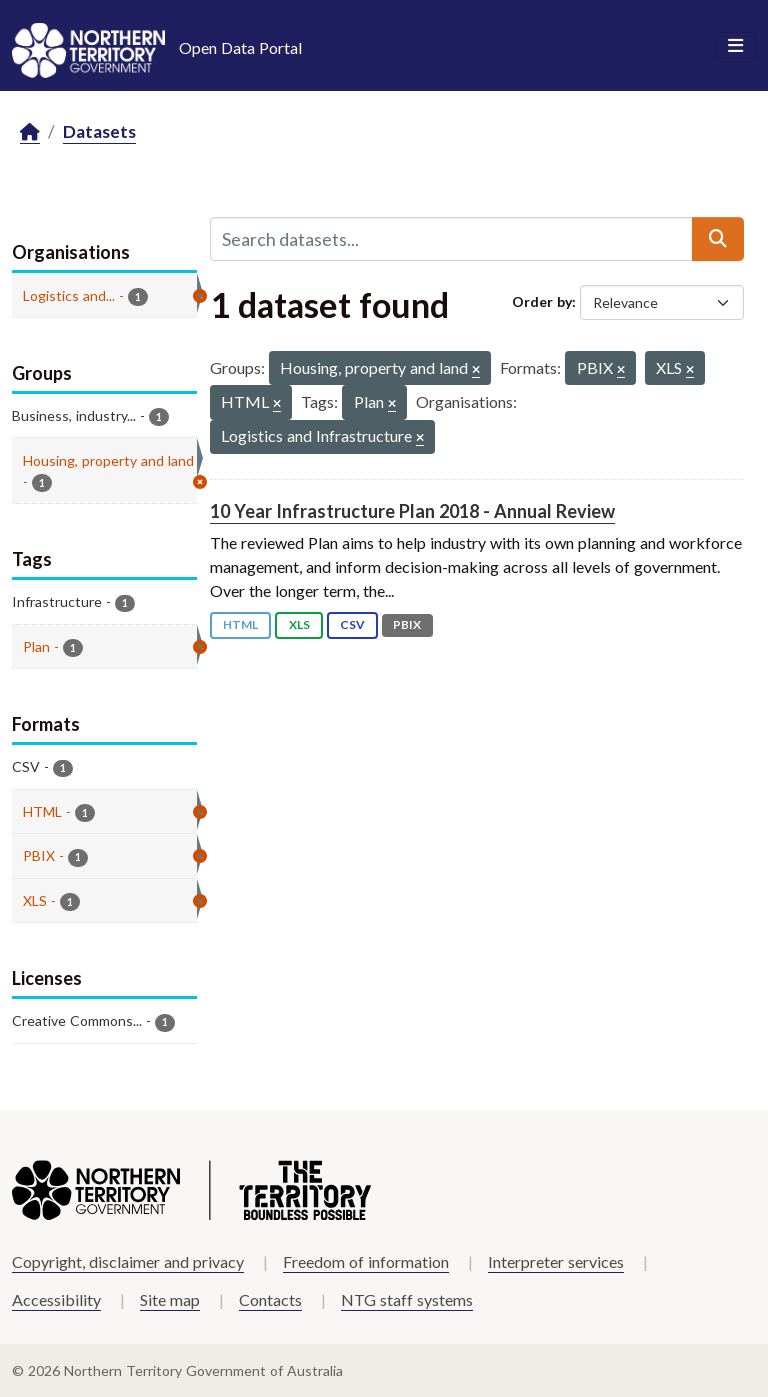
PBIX (407, 624)
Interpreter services (556, 1261)
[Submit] (718, 239)
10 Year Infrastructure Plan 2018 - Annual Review (412, 511)
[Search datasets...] (451, 239)
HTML (240, 624)
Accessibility (56, 1299)
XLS (299, 624)
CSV (352, 624)
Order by (542, 301)
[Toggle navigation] (735, 46)
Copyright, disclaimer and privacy (128, 1261)
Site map (170, 1299)
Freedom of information (366, 1261)
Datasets (99, 131)
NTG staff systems (407, 1299)
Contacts (270, 1299)
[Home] (30, 132)
